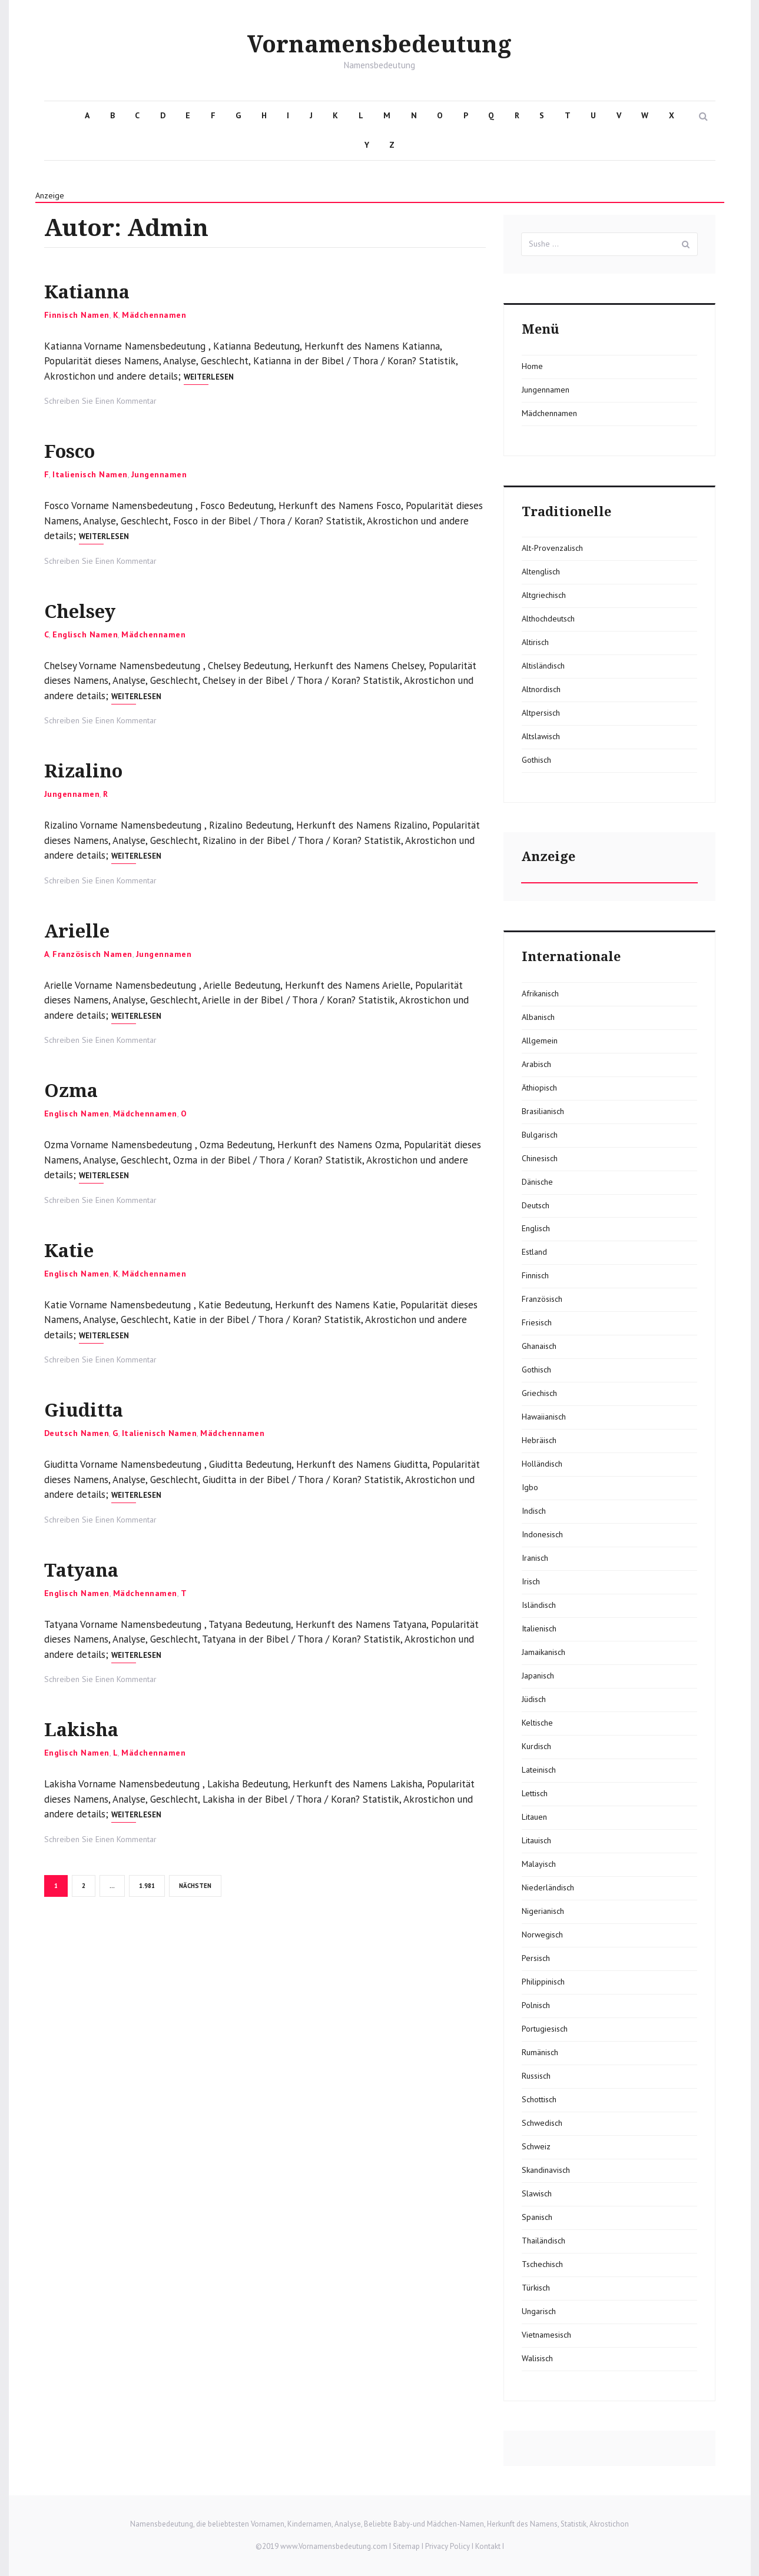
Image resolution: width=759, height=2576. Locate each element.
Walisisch (537, 2358)
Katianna (99, 290)
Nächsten (195, 1886)
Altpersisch (541, 712)
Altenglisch (541, 571)
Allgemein (540, 1040)
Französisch (542, 1299)
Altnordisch (541, 689)
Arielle (86, 929)
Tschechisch (542, 2264)
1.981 (147, 1885)
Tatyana (92, 1569)
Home (532, 366)
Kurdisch (536, 1746)
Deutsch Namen (77, 1433)
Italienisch (539, 1628)
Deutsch (535, 1205)
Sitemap (406, 2546)
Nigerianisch (543, 1911)
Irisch (531, 1581)
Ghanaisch (539, 1346)
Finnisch (535, 1275)
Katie (75, 1249)
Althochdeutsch (548, 618)
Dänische (537, 1181)
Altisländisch (543, 665)
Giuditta (94, 1408)
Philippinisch (543, 1981)
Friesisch (537, 1322)
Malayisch (539, 1864)
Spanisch (537, 2217)
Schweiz (536, 2146)
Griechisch (539, 1393)
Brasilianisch (543, 1111)
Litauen (534, 1816)
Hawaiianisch (544, 1416)
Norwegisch (542, 1934)
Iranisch (535, 1558)
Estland (534, 1252)
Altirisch (535, 642)
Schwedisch (542, 2123)
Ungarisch (539, 2311)
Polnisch (536, 2005)
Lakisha (92, 1728)
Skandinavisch (546, 2170)
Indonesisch (542, 1534)
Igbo (530, 1487)
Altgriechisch (544, 595)
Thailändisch (543, 2240)
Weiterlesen (209, 377)
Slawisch (537, 2193)
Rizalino (94, 769)
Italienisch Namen (90, 474)
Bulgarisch (540, 1134)
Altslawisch (541, 736)
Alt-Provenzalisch (552, 548)
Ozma (78, 1089)
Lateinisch (539, 1769)
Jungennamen (159, 474)
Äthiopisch (539, 1087)
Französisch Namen (92, 954)
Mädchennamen (154, 315)
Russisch (536, 2075)
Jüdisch (534, 1699)
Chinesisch (540, 1158)
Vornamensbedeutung (379, 44)
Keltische (537, 1722)
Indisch (534, 1510)
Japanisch (538, 1675)
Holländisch (542, 1463)
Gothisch (536, 759)
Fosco (78, 450)
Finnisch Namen (77, 315)
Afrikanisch (540, 993)
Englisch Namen (85, 634)
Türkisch (536, 2287)
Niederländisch (548, 1887)
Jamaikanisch (543, 1652)
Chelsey (91, 610)
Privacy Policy (447, 2546)
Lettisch (535, 1793)
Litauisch (536, 1840)
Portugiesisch (545, 2028)
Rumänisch (540, 2052)
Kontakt (488, 2546)
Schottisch (539, 2099)
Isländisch (539, 1605)
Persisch (536, 1958)
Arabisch (536, 1064)
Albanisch (538, 1017)
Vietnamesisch (546, 2334)
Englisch (536, 1228)
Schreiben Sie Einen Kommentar (100, 400)
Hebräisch (539, 1440)
